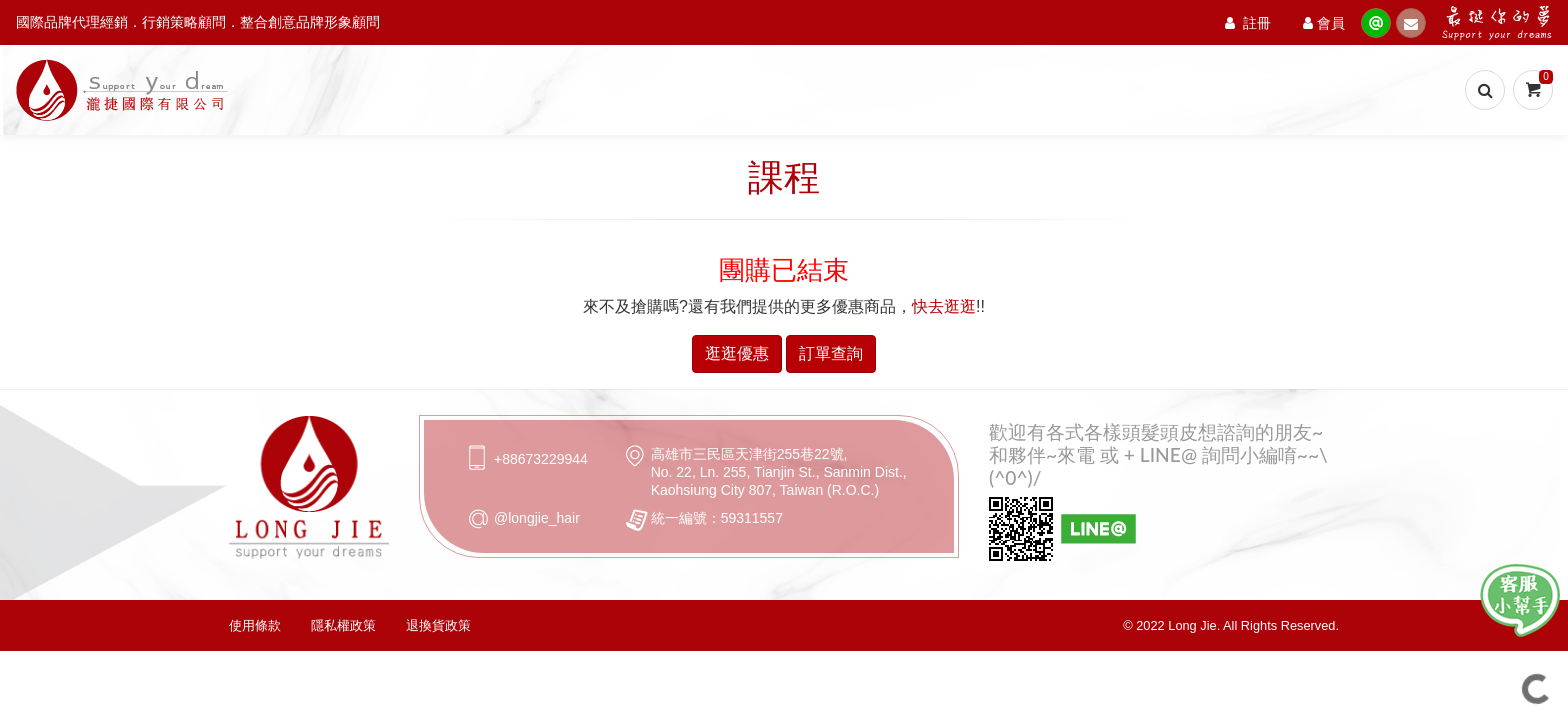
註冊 (1248, 22)
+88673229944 (541, 459)
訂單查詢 (831, 353)
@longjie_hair (537, 518)
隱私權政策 (343, 625)
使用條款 (255, 625)
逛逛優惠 (737, 353)
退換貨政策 (438, 625)
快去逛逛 (944, 306)
